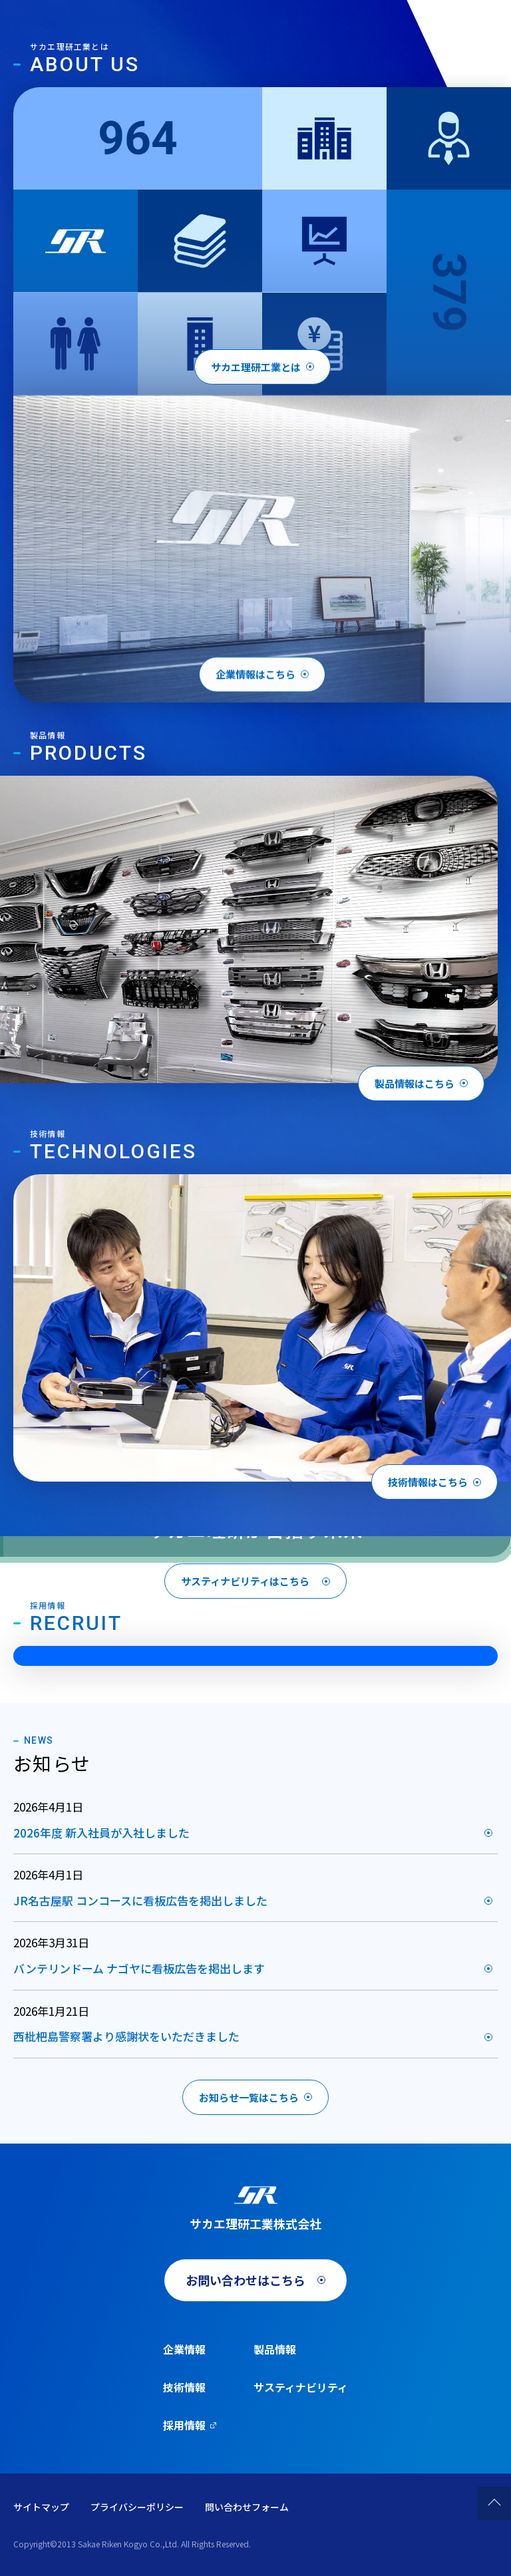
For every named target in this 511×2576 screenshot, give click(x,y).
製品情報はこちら (414, 1083)
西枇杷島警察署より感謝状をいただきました (126, 2036)
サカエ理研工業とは (256, 367)
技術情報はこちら (428, 1482)
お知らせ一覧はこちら (249, 2097)
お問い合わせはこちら (245, 2280)
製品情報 (275, 2349)
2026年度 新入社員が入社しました (101, 1832)
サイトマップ (41, 2506)
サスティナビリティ (301, 2387)
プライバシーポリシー (137, 2506)
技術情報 (184, 2387)
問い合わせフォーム (247, 2506)
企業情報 (184, 2349)
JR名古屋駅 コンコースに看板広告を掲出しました (140, 1900)
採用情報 (184, 2425)
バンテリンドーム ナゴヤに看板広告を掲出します (139, 1968)
